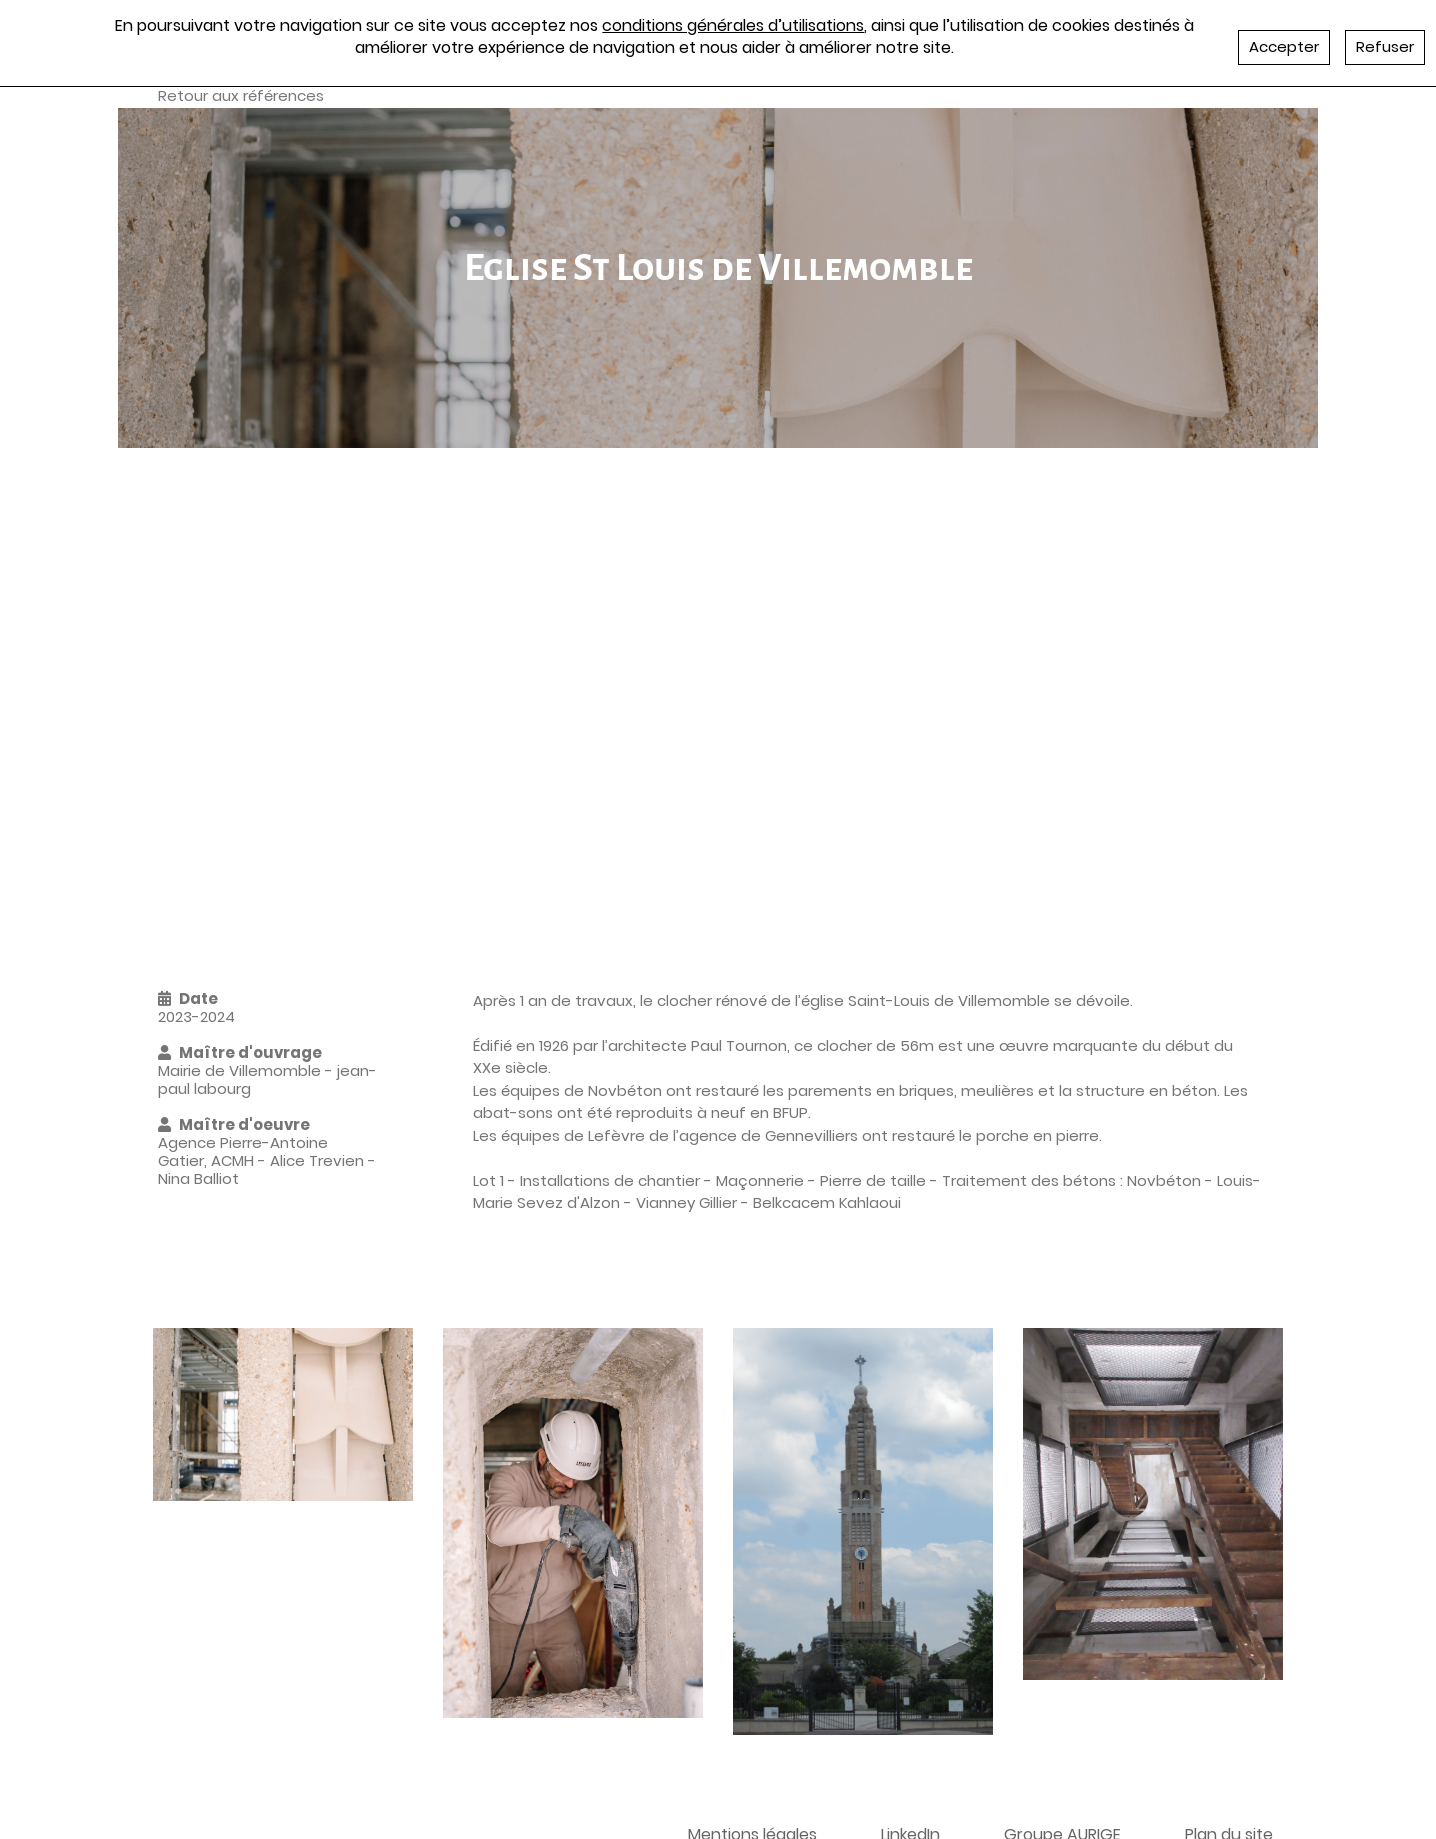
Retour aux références (241, 95)
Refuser (1385, 46)
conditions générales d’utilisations (733, 25)
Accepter (1284, 46)
